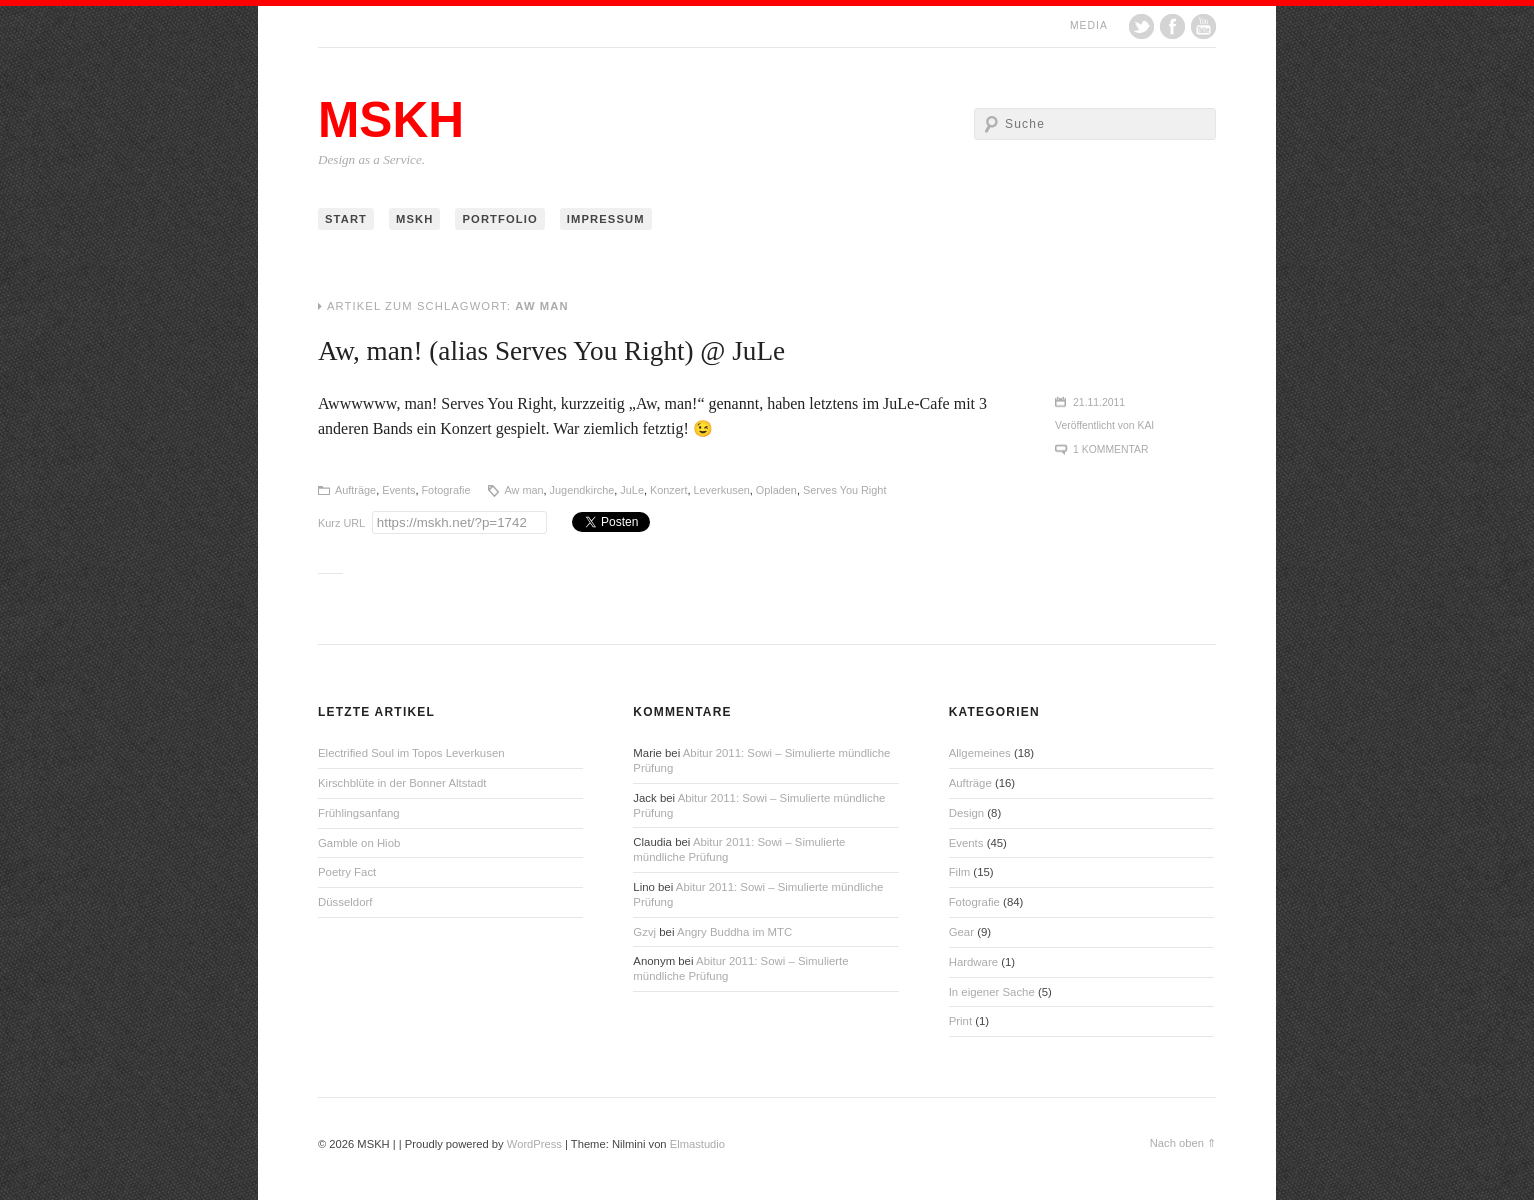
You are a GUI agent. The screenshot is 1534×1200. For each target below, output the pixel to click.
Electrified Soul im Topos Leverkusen (411, 753)
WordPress (534, 1144)
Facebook (1172, 26)
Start (346, 219)
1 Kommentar (1110, 449)
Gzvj (644, 932)
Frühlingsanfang (359, 813)
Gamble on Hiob (359, 843)
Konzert (668, 490)
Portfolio (499, 219)
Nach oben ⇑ (1183, 1143)
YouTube (1203, 26)
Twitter (1141, 26)
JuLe (632, 490)
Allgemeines (980, 753)
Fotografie (445, 490)
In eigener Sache (992, 992)
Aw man (523, 490)
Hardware (973, 962)
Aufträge (355, 490)
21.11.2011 (1099, 402)
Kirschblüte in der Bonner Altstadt (402, 783)
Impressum (606, 219)
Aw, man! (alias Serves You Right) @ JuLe (551, 351)
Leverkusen (722, 490)
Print (960, 1021)
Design (966, 813)
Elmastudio (697, 1144)
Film (960, 872)
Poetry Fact (347, 872)
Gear (961, 932)
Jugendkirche (582, 490)
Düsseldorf (345, 902)
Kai (1146, 425)
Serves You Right (844, 490)
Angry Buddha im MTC (734, 932)
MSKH (391, 120)
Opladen (776, 490)
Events (398, 490)
